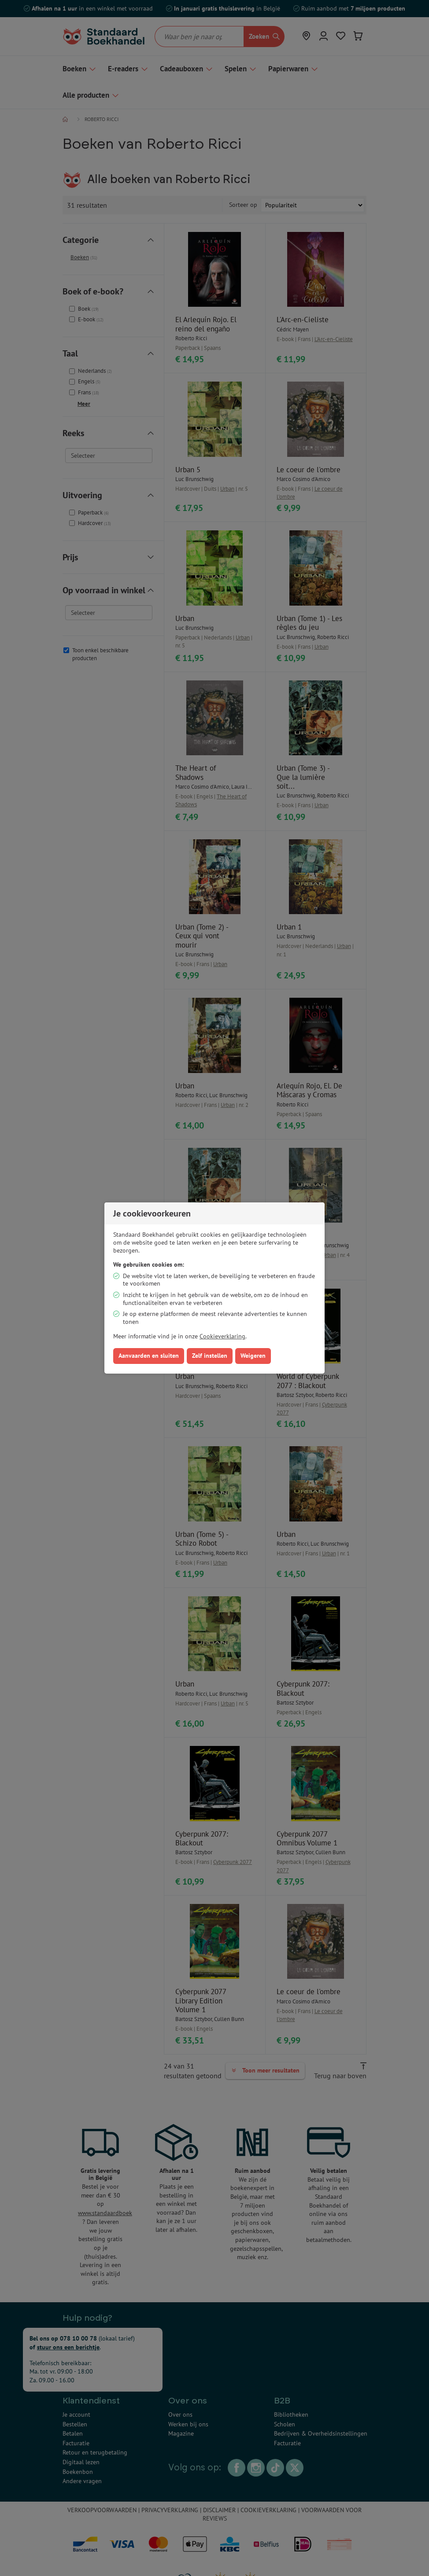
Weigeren (253, 1356)
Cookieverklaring (222, 1336)
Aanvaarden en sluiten (148, 1356)
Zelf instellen (209, 1356)
